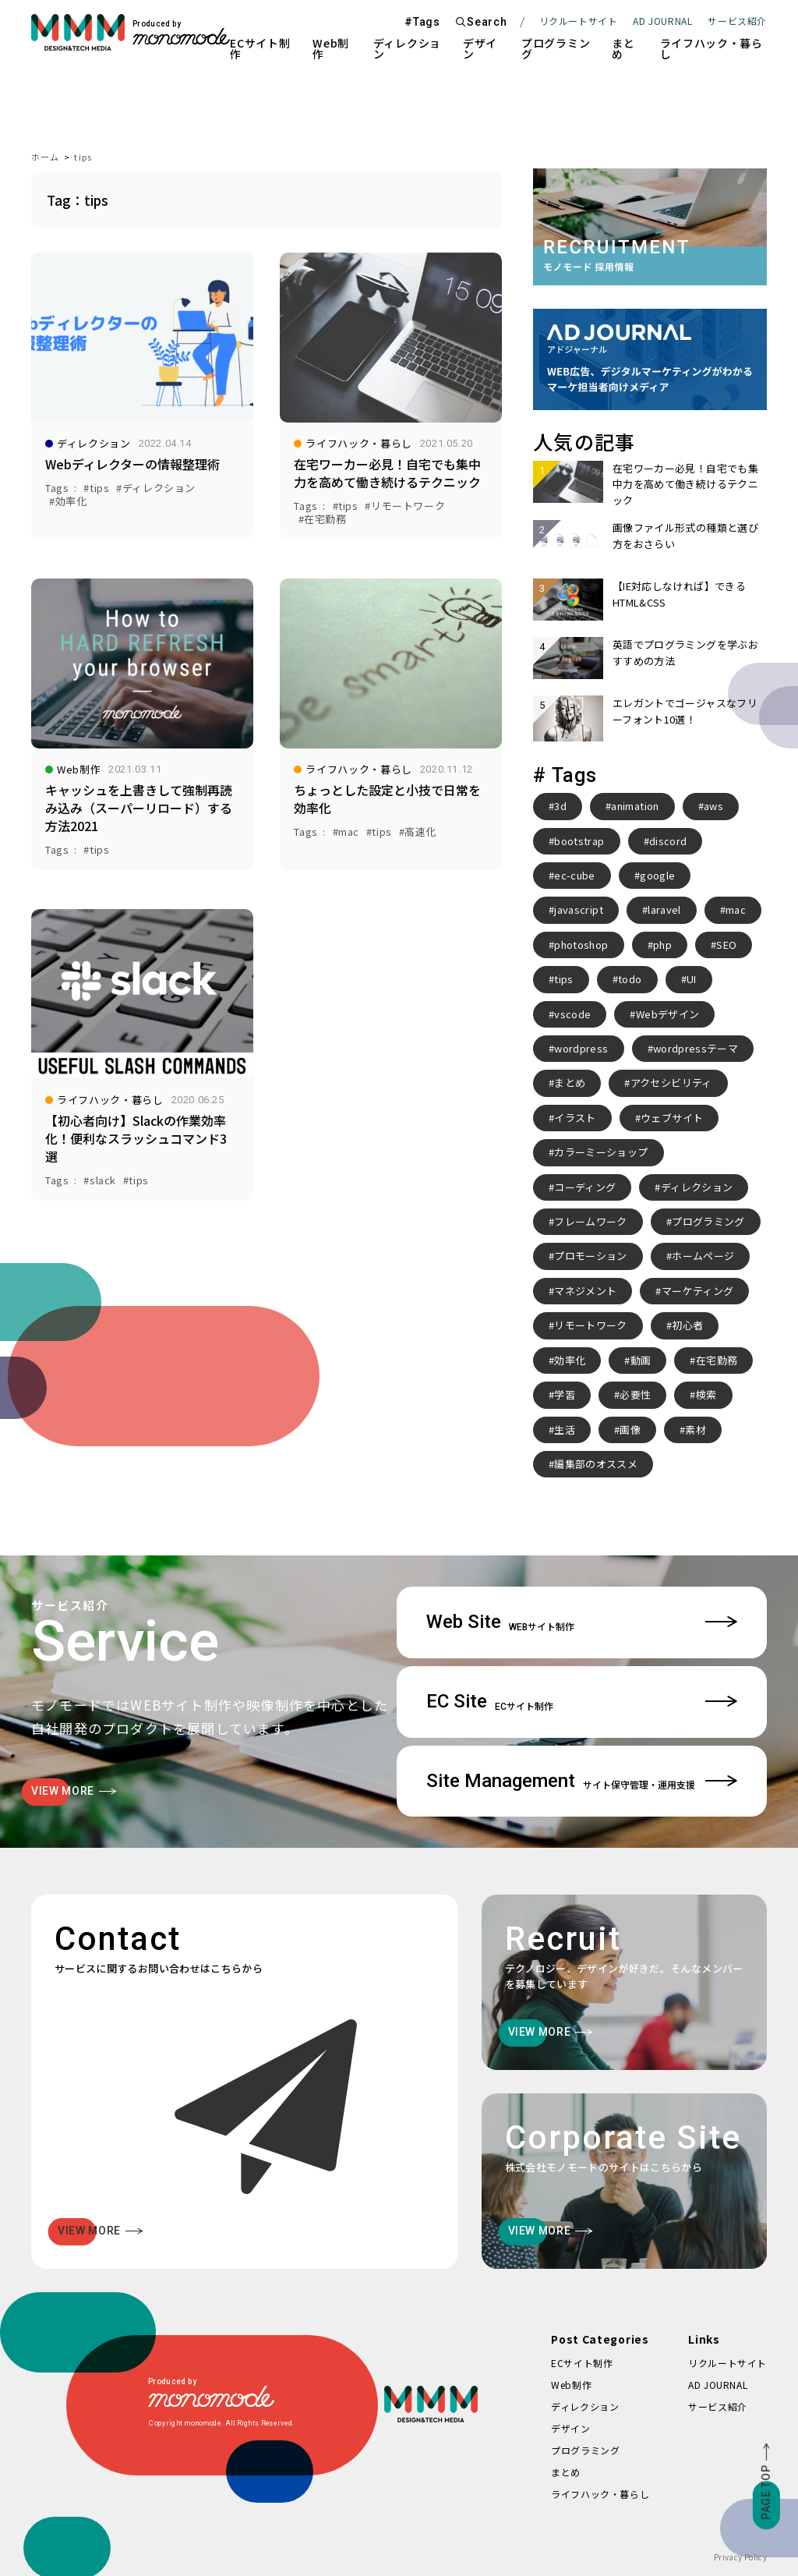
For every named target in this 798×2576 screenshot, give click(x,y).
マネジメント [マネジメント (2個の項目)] (585, 1290)
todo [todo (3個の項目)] (629, 978)
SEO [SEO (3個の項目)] (726, 944)
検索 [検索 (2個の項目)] (706, 1394)
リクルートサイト (578, 20)
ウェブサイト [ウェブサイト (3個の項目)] (672, 1117)
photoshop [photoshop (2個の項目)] (581, 944)
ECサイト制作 (260, 48)
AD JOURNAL (662, 20)
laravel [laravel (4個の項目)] (664, 909)
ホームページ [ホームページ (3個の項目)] (703, 1255)
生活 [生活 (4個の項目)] (564, 1429)
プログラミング (555, 48)
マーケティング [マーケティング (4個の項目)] (697, 1290)
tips (82, 156)
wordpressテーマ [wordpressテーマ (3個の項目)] (695, 1048)
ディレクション (407, 48)
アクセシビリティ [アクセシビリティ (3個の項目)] (671, 1082)
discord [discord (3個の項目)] (668, 840)
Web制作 (330, 48)
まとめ (623, 48)
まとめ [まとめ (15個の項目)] (569, 1082)
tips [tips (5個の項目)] (563, 978)
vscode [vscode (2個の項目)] (572, 1014)
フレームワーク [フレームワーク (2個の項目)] (590, 1221)
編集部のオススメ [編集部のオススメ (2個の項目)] (595, 1463)
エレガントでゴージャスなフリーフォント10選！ (685, 710)
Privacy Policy (740, 2557)
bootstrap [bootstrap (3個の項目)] (579, 840)
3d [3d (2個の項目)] (560, 805)
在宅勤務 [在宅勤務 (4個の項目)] (716, 1360)
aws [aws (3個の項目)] (713, 805)
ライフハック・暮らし (711, 48)
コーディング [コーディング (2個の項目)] (585, 1187)
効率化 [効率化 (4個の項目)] (569, 1360)
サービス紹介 (717, 2406)
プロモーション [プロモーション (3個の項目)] (590, 1255)
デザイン (480, 48)
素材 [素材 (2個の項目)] (695, 1429)
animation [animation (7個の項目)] (635, 805)
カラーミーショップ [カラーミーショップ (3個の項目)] (601, 1152)
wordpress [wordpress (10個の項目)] (581, 1048)
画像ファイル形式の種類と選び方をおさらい (685, 535)
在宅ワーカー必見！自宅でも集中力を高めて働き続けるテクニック (685, 484)
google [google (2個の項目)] (657, 875)
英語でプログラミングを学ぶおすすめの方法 (685, 652)
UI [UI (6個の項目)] (692, 978)
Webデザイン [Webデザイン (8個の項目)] (667, 1014)
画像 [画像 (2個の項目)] (630, 1429)
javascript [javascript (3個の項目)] (578, 909)
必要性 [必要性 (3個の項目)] (635, 1394)
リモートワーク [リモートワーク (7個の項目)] (590, 1325)
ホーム (45, 156)
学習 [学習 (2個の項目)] (564, 1394)
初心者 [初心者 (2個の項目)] (687, 1325)
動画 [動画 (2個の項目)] (640, 1360)
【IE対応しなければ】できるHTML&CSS (679, 594)
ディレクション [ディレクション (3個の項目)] (697, 1187)
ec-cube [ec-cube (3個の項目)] (574, 875)
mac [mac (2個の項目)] (736, 909)
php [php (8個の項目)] (662, 944)
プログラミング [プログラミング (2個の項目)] (708, 1221)
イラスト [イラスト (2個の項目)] (574, 1117)
